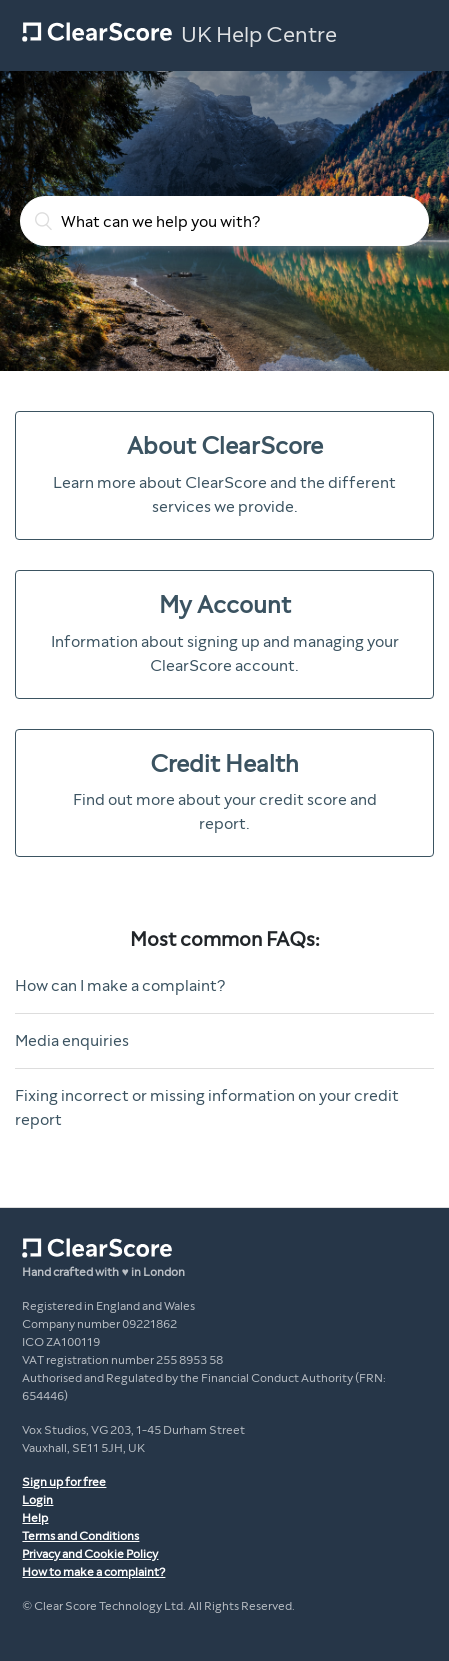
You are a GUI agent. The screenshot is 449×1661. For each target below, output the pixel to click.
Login (37, 1500)
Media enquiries (72, 1040)
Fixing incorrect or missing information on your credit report (207, 1107)
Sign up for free (64, 1482)
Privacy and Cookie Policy (90, 1554)
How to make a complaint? (93, 1572)
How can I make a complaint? (120, 985)
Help (35, 1518)
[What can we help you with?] (224, 221)
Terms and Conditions (80, 1536)
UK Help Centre (259, 35)
